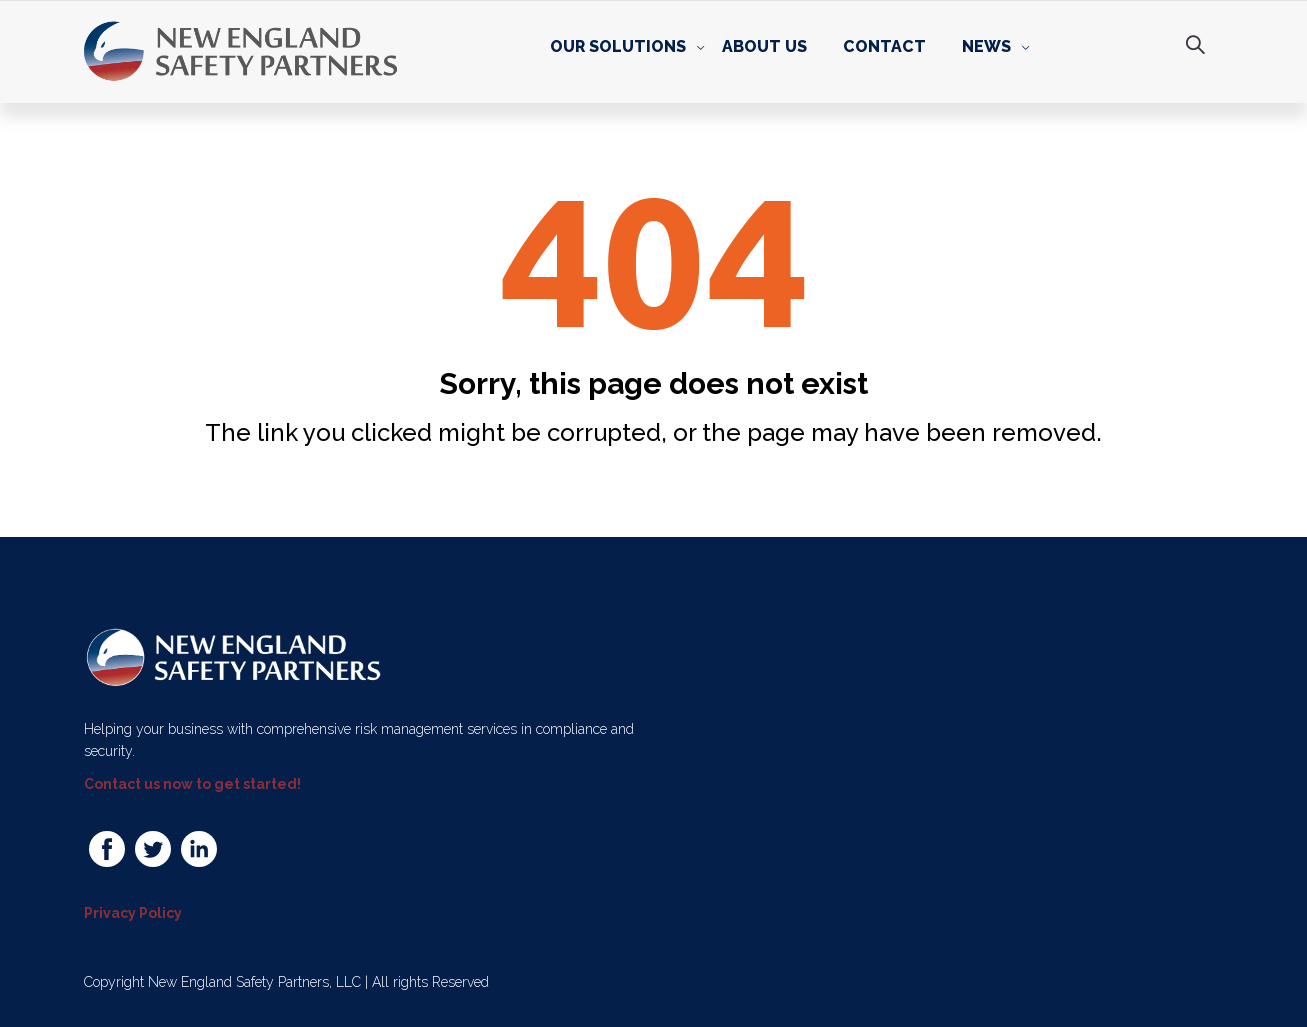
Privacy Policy (133, 913)
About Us (764, 46)
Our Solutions (618, 46)
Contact (884, 46)
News (986, 46)
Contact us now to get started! (192, 784)
